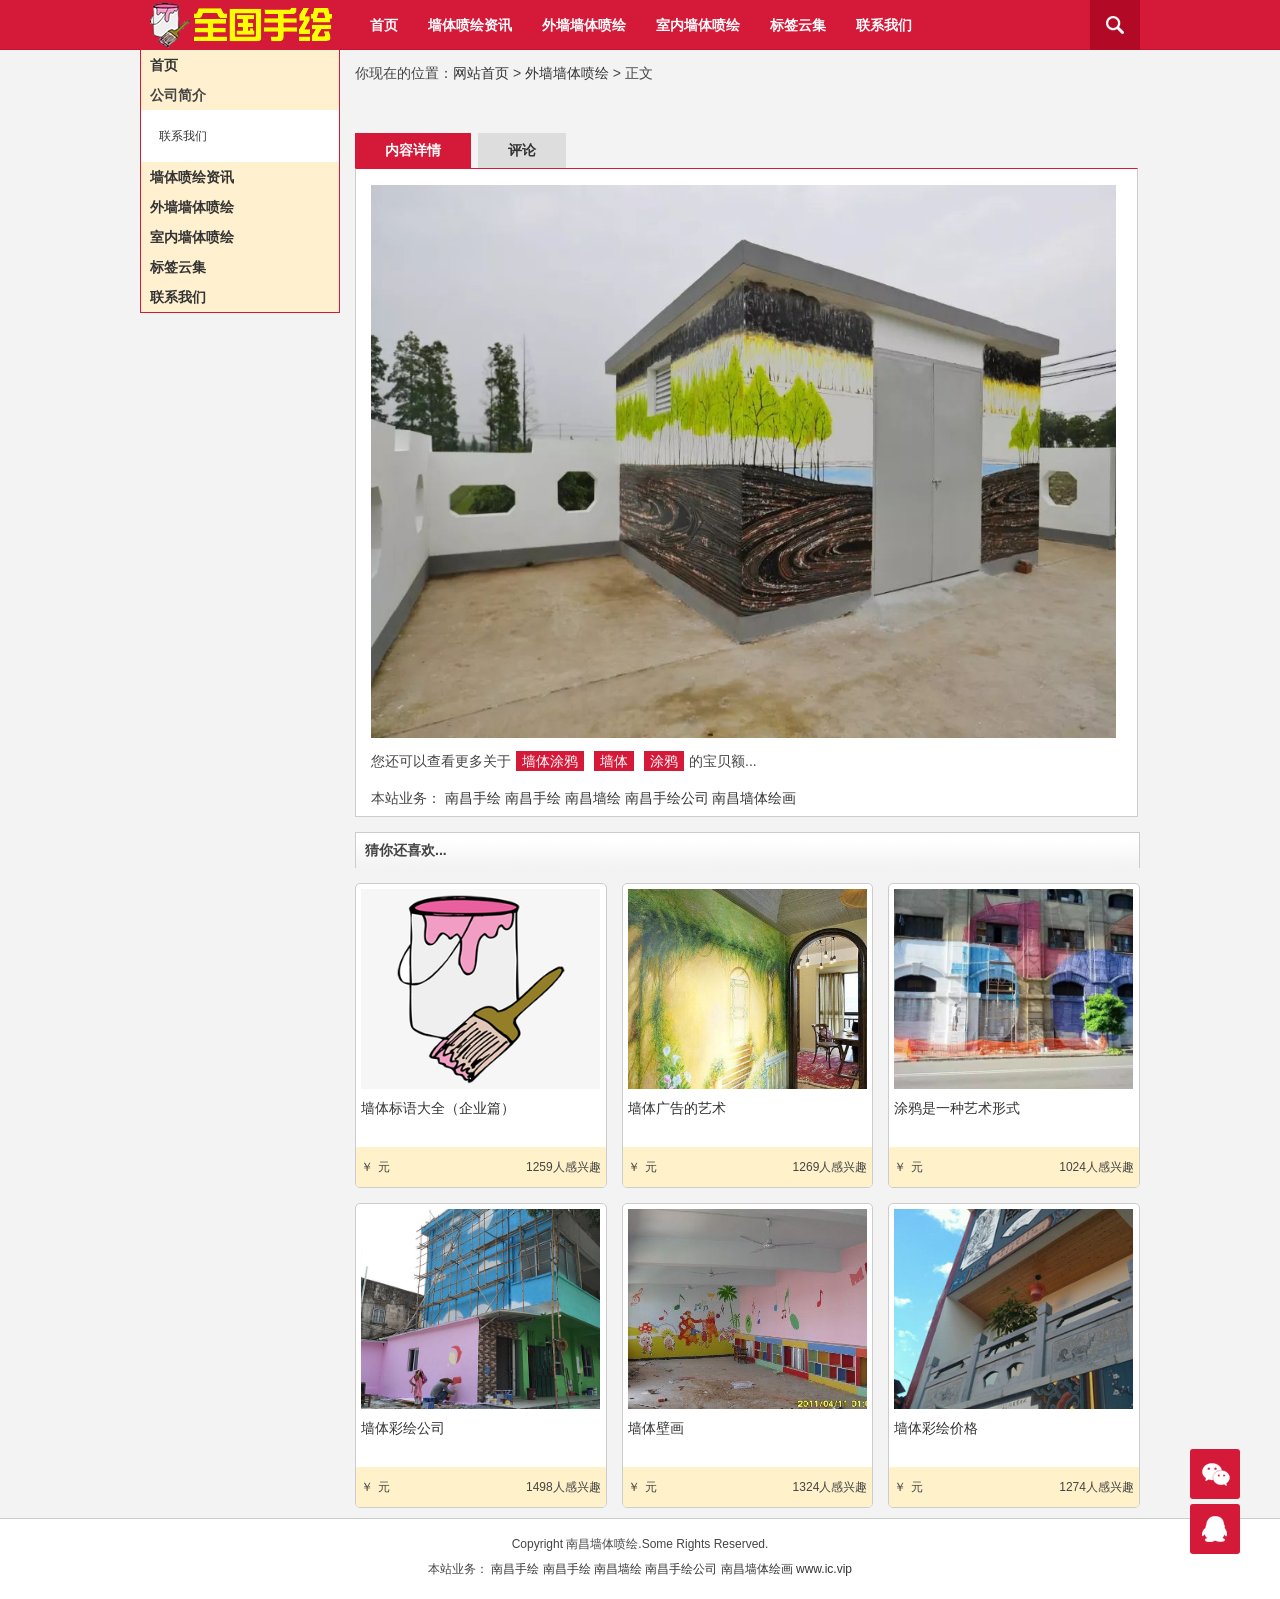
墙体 (614, 761)
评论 (522, 150)
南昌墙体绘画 (754, 798)
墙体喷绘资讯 (470, 25)
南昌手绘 (473, 798)
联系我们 (884, 25)
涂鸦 (664, 761)
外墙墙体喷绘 (584, 25)
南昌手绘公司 (667, 798)
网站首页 (481, 73)
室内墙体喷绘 (698, 25)
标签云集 (798, 25)
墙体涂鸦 (550, 761)
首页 (384, 25)
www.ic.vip (824, 1569)
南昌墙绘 (593, 798)
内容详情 (413, 150)
